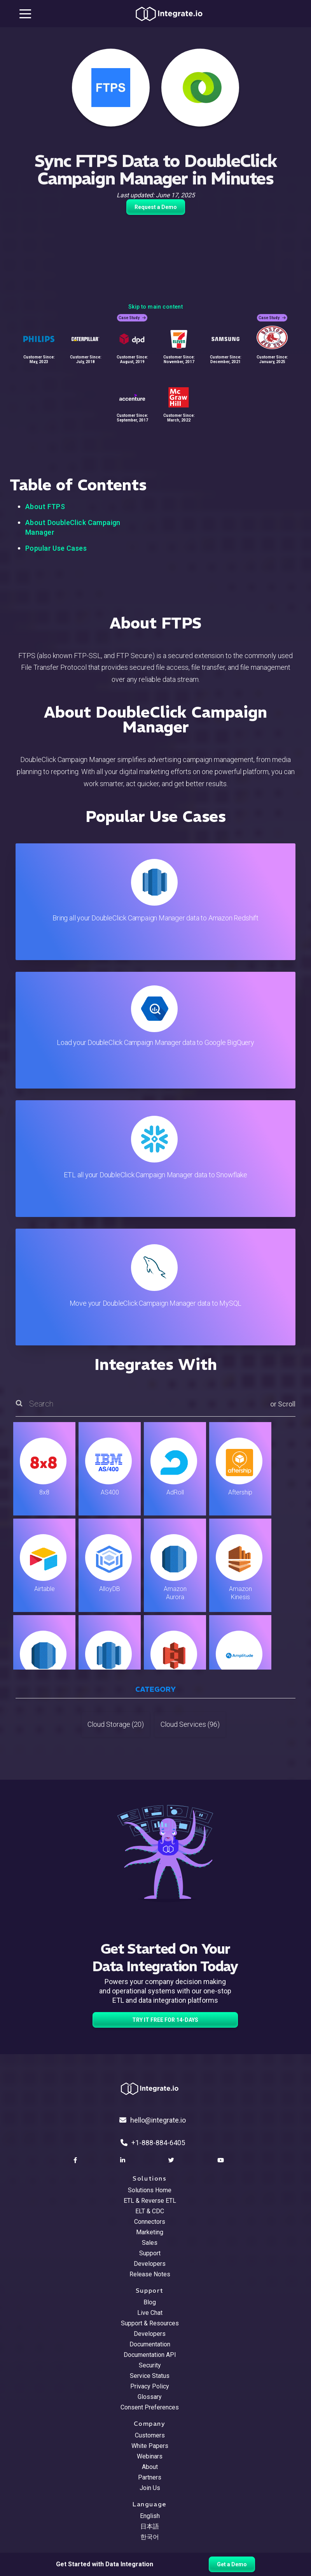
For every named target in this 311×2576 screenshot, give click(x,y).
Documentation (149, 2344)
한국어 (149, 2537)
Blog (149, 2302)
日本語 (149, 2526)
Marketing (149, 2232)
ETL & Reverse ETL (150, 2200)
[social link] (76, 2160)
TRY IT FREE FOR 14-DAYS (165, 2020)
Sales (149, 2242)
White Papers (149, 2446)
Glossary (150, 2396)
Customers (150, 2435)
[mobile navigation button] (25, 13)
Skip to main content (155, 307)
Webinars (149, 2456)
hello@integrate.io (152, 2120)
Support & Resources (150, 2323)
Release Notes (149, 2274)
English (150, 2516)
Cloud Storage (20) (115, 1724)
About (150, 2467)
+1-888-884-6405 (153, 2143)
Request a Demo (156, 207)
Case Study (132, 318)
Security (150, 2365)
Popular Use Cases (56, 548)
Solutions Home (149, 2190)
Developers (150, 2263)
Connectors (149, 2221)
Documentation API (150, 2354)
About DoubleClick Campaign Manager (73, 527)
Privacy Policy (149, 2386)
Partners (149, 2477)
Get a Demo (232, 2564)
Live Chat (149, 2312)
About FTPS (45, 506)
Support (150, 2253)
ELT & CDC (149, 2211)
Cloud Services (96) (190, 1724)
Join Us (150, 2488)
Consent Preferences (150, 2407)
